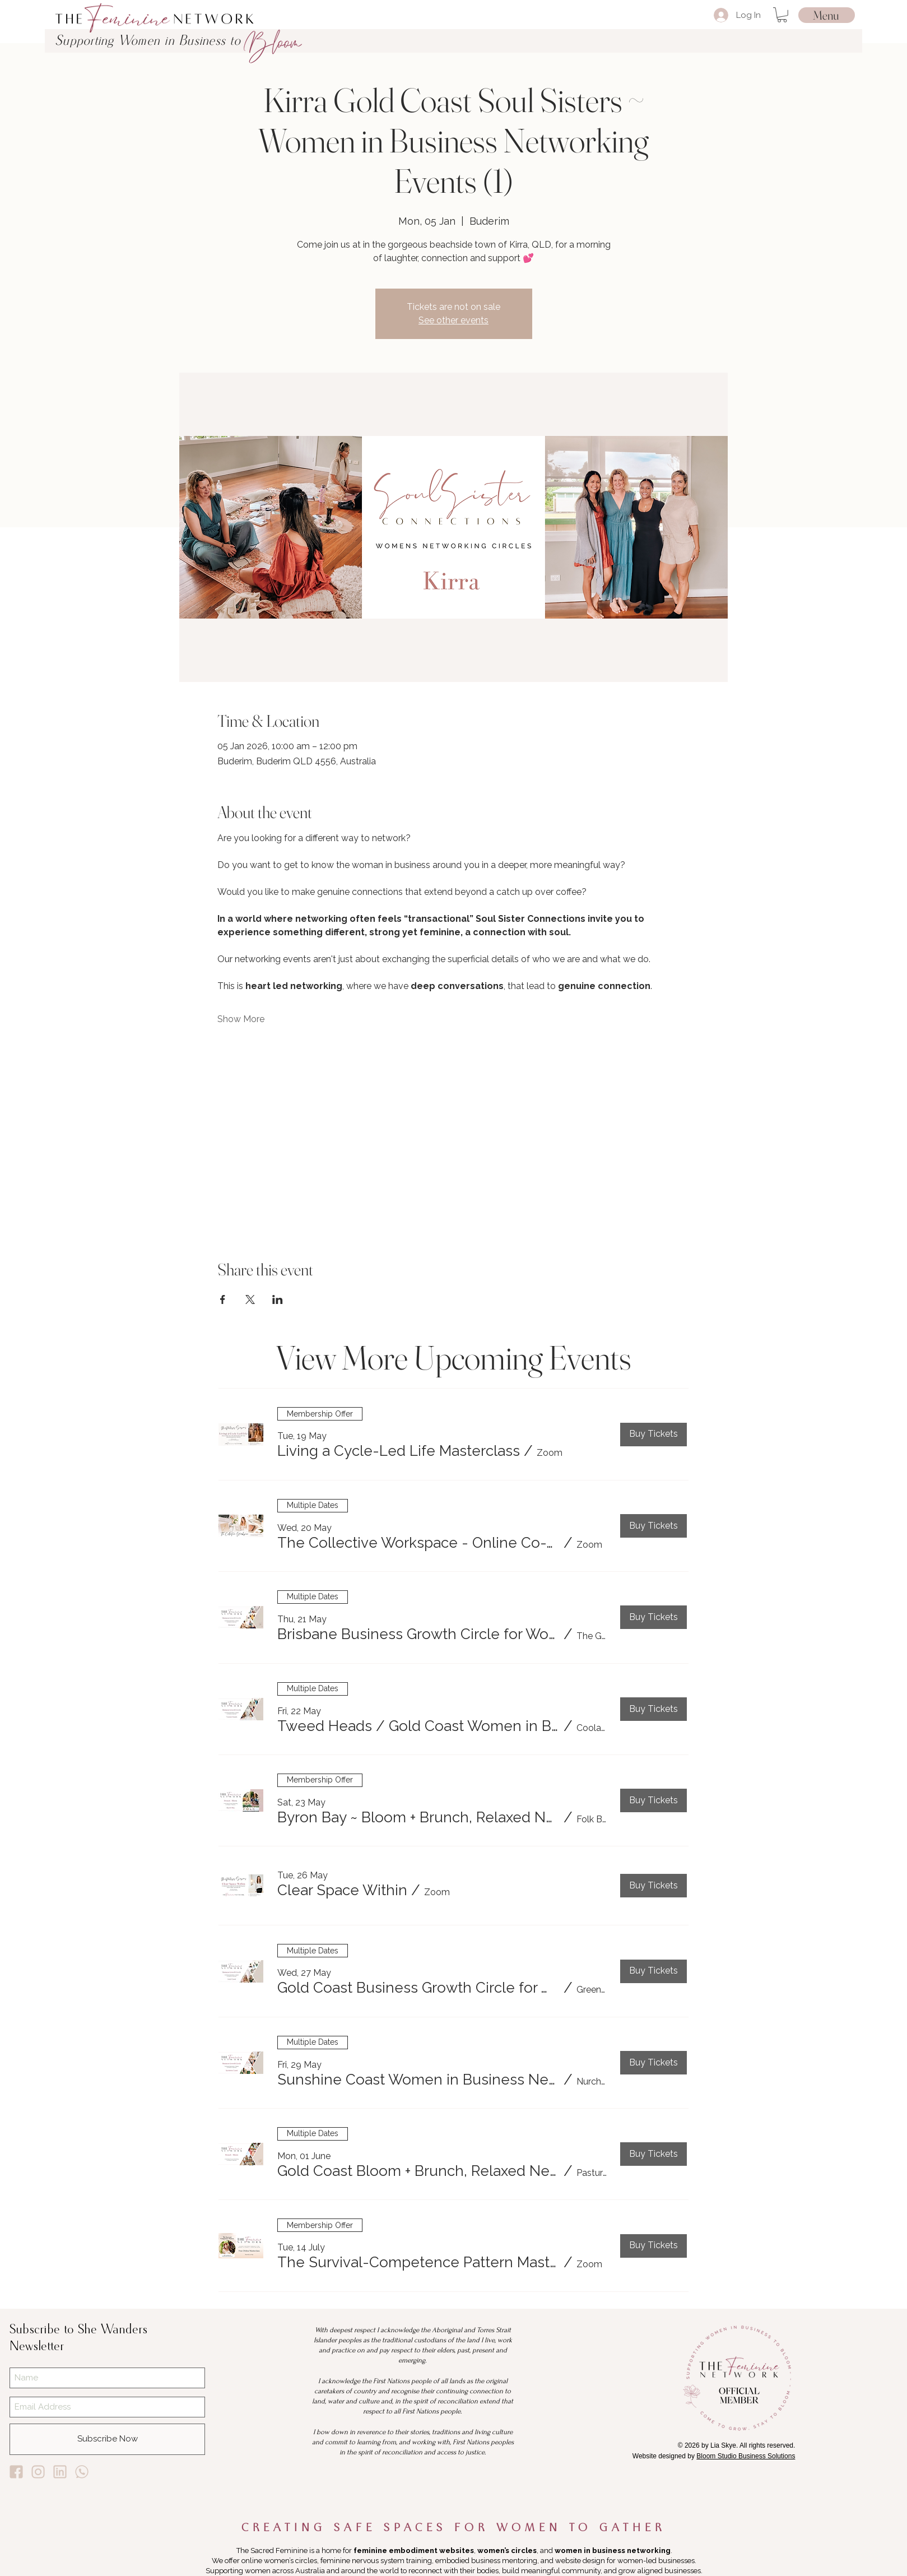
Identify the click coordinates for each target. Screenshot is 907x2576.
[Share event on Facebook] (222, 1299)
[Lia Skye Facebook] (16, 2471)
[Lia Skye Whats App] (82, 2471)
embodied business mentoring (486, 2560)
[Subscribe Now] (107, 2439)
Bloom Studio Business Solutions (745, 2456)
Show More (240, 1019)
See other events (453, 320)
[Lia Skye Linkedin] (60, 2471)
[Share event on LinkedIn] (277, 1299)
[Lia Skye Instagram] (38, 2471)
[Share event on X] (250, 1299)
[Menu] (826, 15)
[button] (782, 14)
